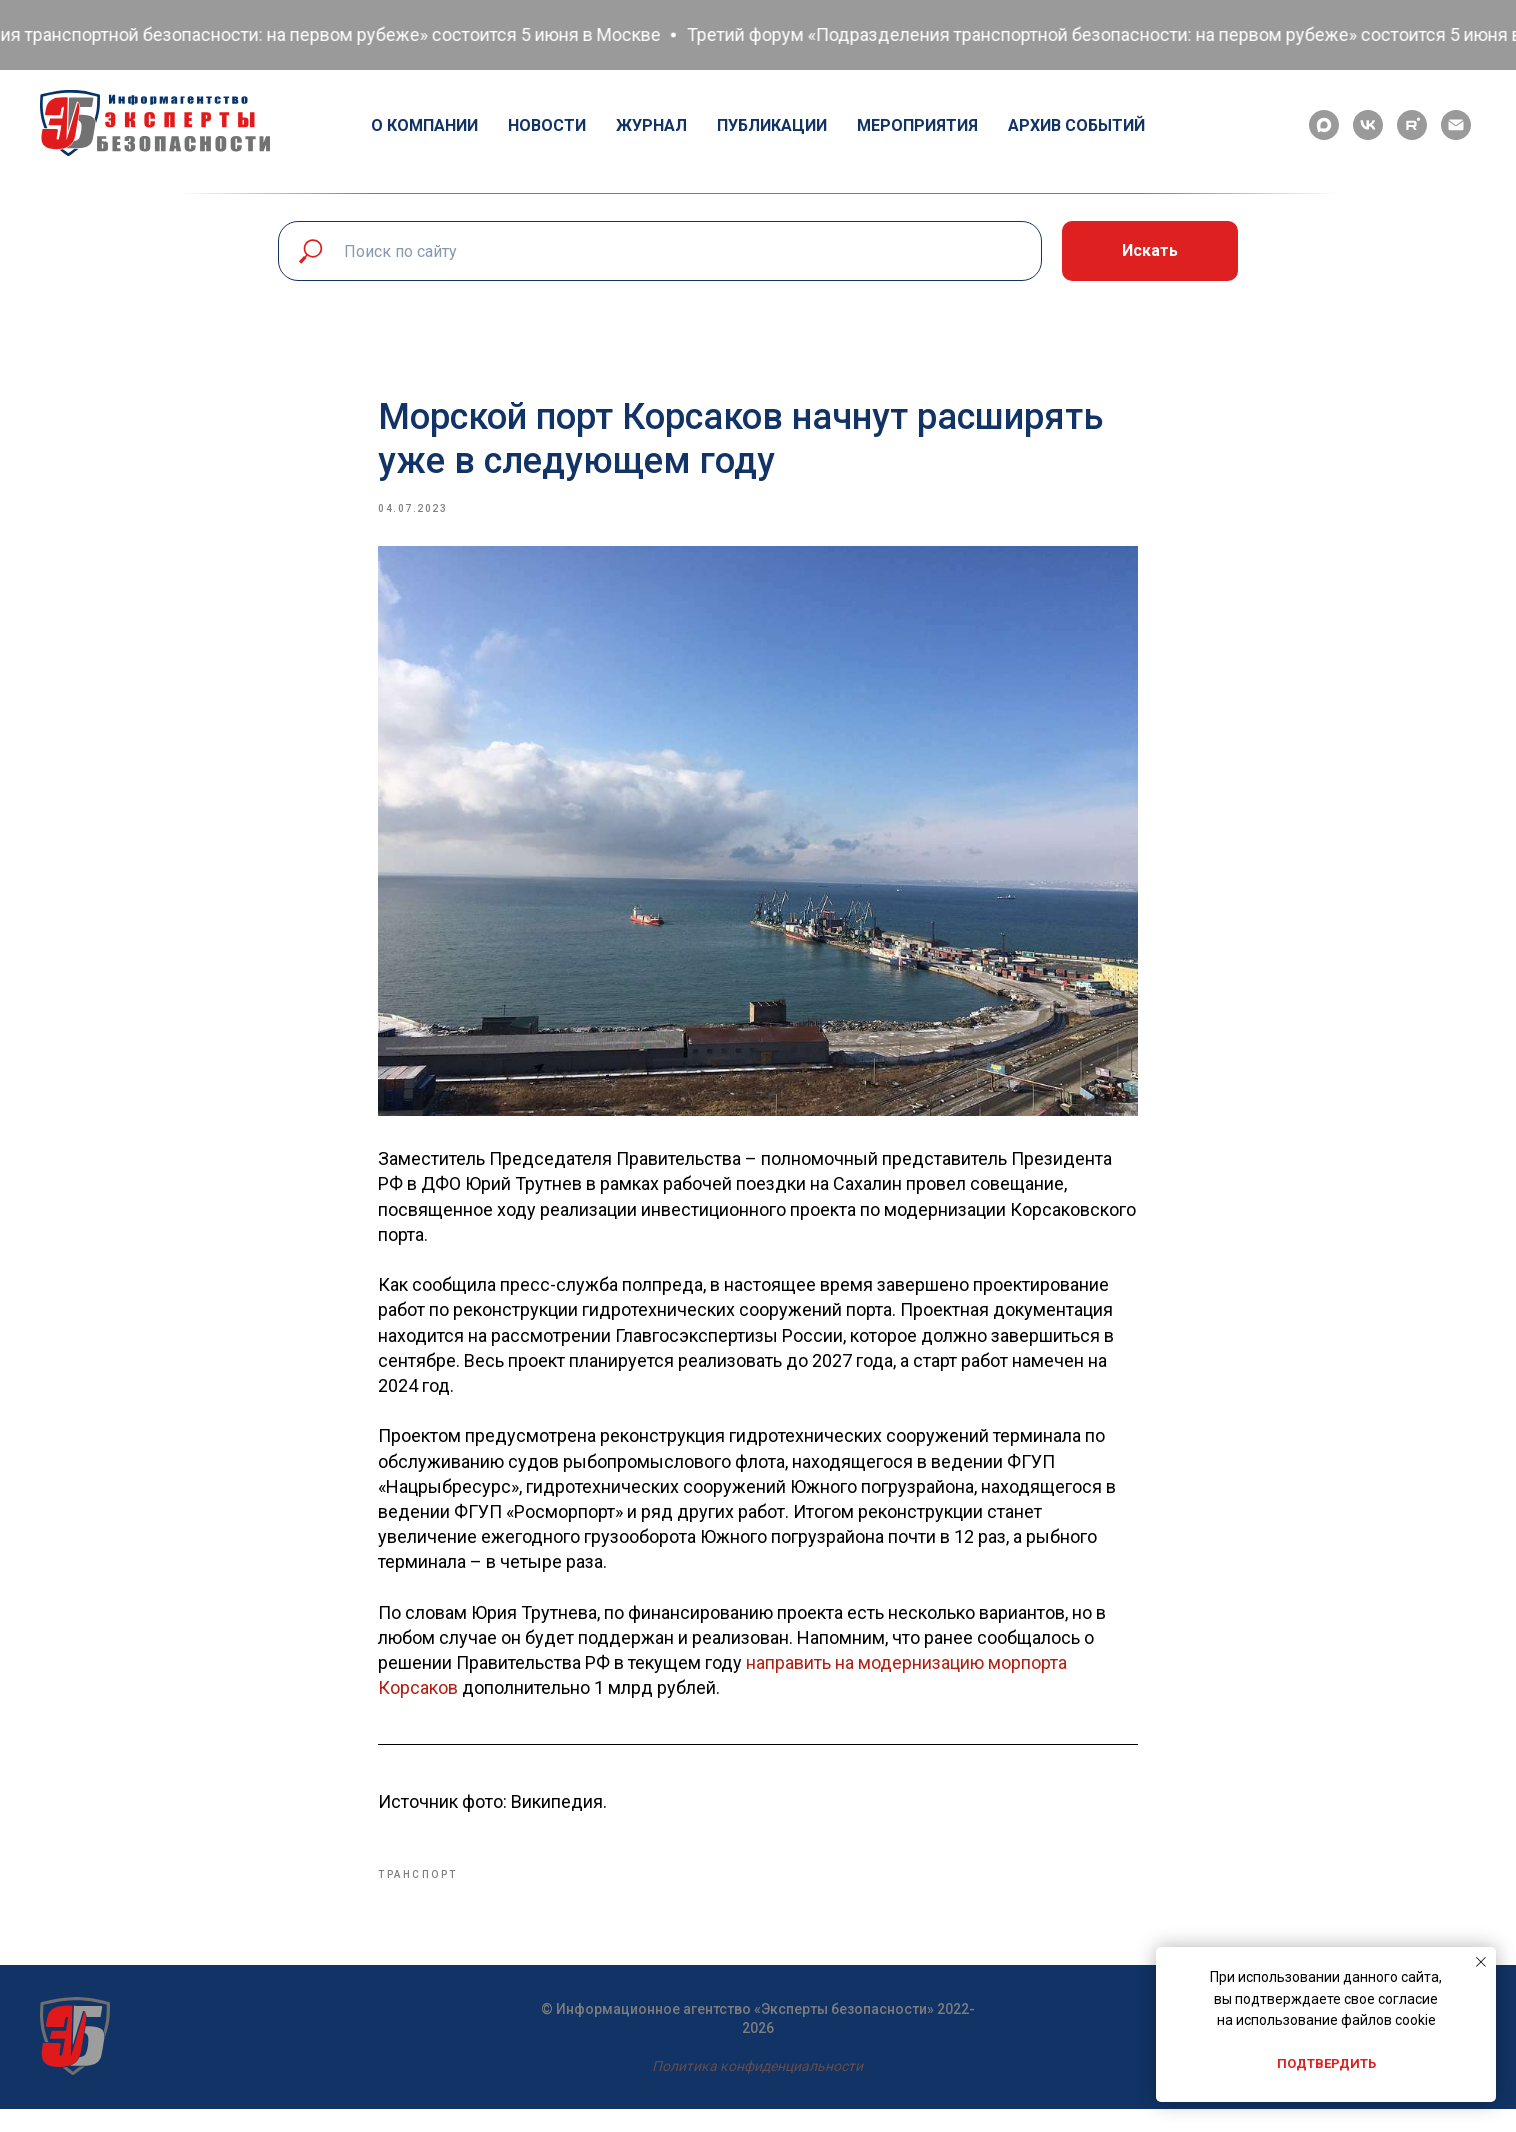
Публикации (772, 125)
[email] (1456, 125)
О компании (424, 125)
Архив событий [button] (1076, 125)
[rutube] (1412, 125)
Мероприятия (917, 125)
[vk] (1368, 125)
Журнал (651, 125)
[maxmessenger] (1324, 125)
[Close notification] (1481, 1962)
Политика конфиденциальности (757, 2089)
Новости (547, 125)
